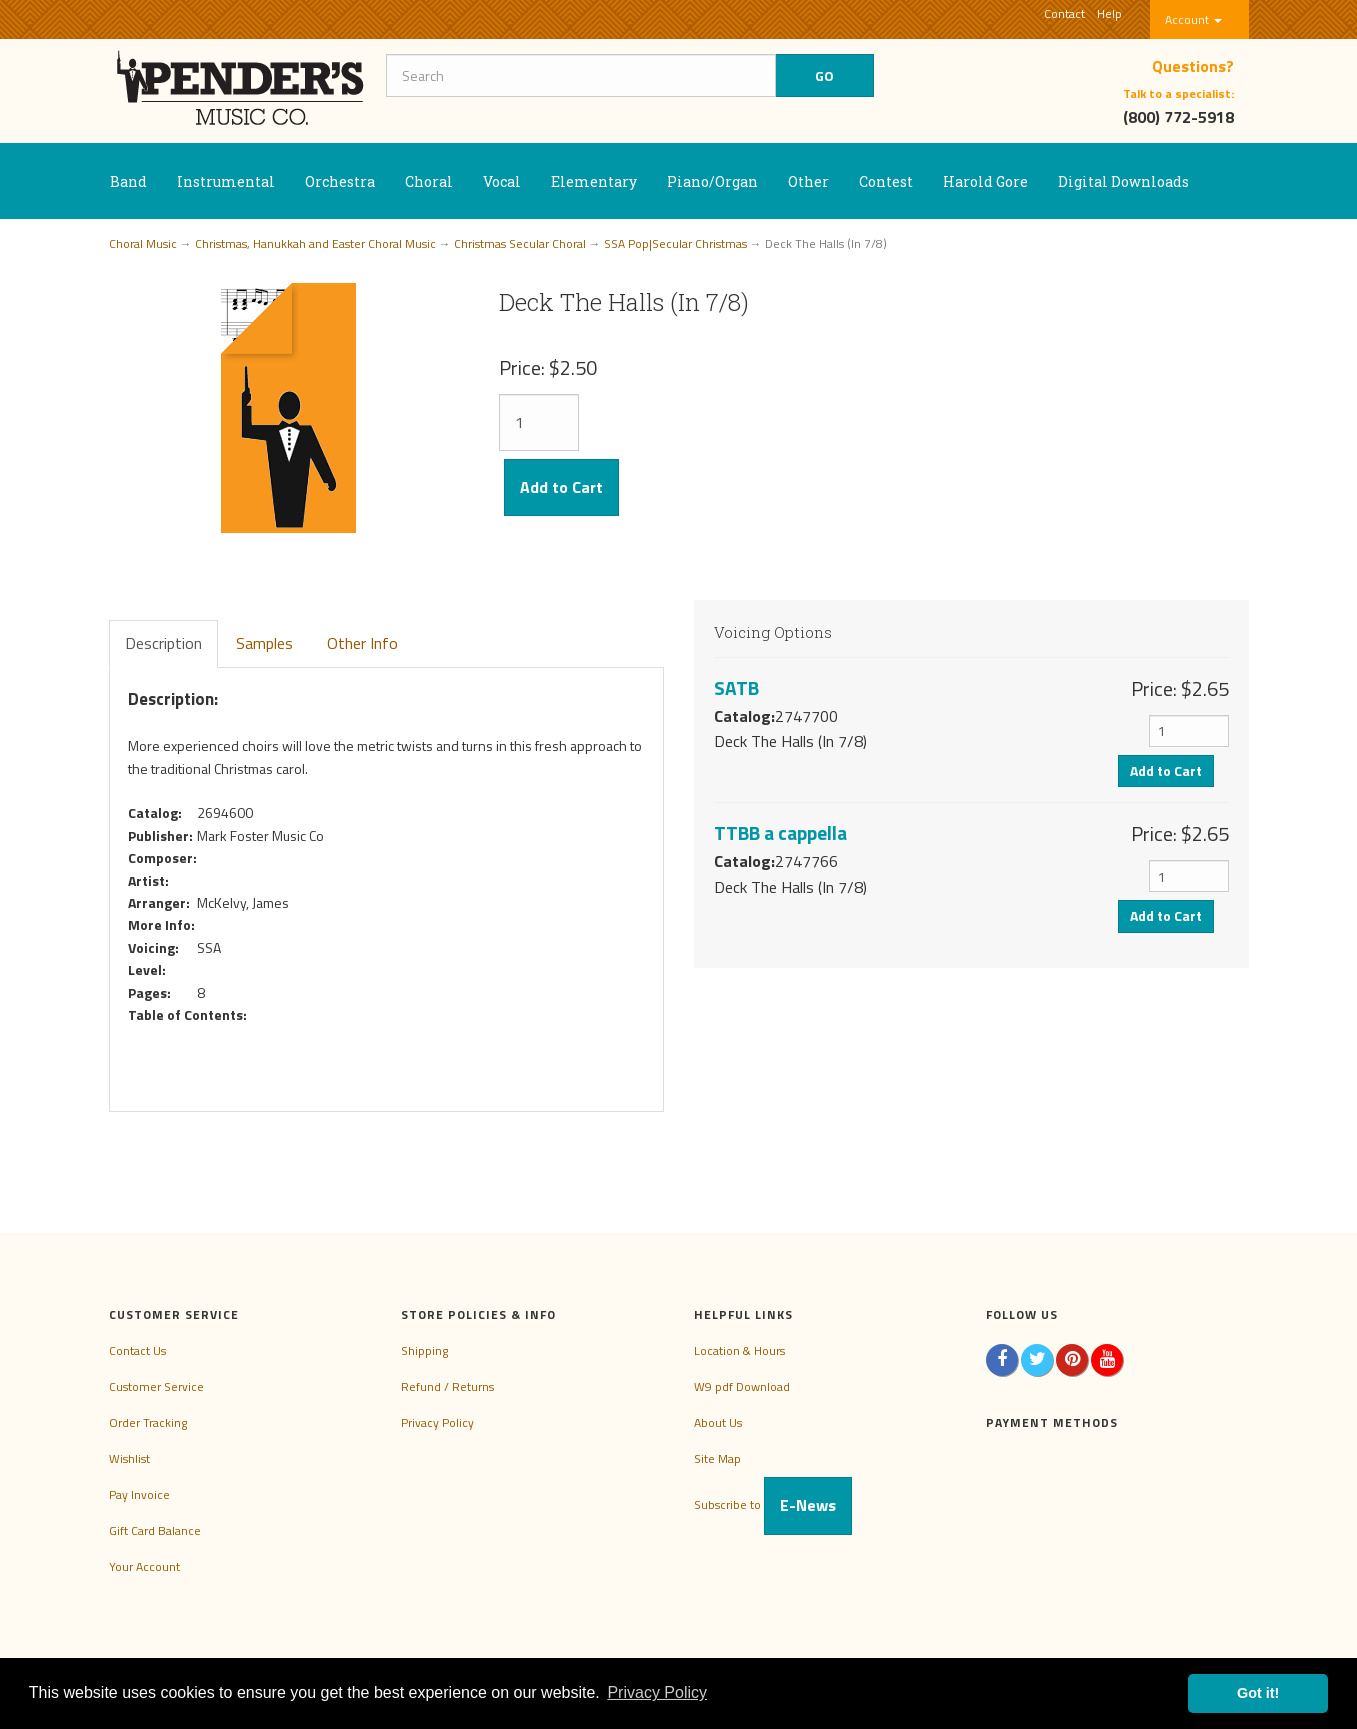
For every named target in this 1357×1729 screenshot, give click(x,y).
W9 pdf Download (742, 1386)
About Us (718, 1422)
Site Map (717, 1458)
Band (128, 181)
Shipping (424, 1350)
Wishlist (129, 1458)
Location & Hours (739, 1350)
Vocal (502, 181)
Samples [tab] (264, 643)
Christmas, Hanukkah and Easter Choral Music (315, 243)
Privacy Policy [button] (657, 1692)
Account (1193, 19)
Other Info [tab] (362, 643)
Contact (1064, 13)
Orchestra (340, 181)
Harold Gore (985, 181)
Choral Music (143, 243)
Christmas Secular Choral (520, 243)
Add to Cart (561, 487)
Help (1109, 13)
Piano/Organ (712, 181)
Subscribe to (773, 1504)
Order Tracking (148, 1422)
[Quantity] (539, 422)
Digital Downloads (1123, 181)
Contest (886, 181)
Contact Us (137, 1350)
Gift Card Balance (155, 1530)
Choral (429, 181)
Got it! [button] (1258, 1693)
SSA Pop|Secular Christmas (675, 243)
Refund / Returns (447, 1386)
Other (808, 181)
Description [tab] (163, 643)
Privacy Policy (437, 1422)
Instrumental (226, 181)
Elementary (594, 181)
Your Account (144, 1566)
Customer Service (156, 1386)
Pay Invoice (139, 1494)
